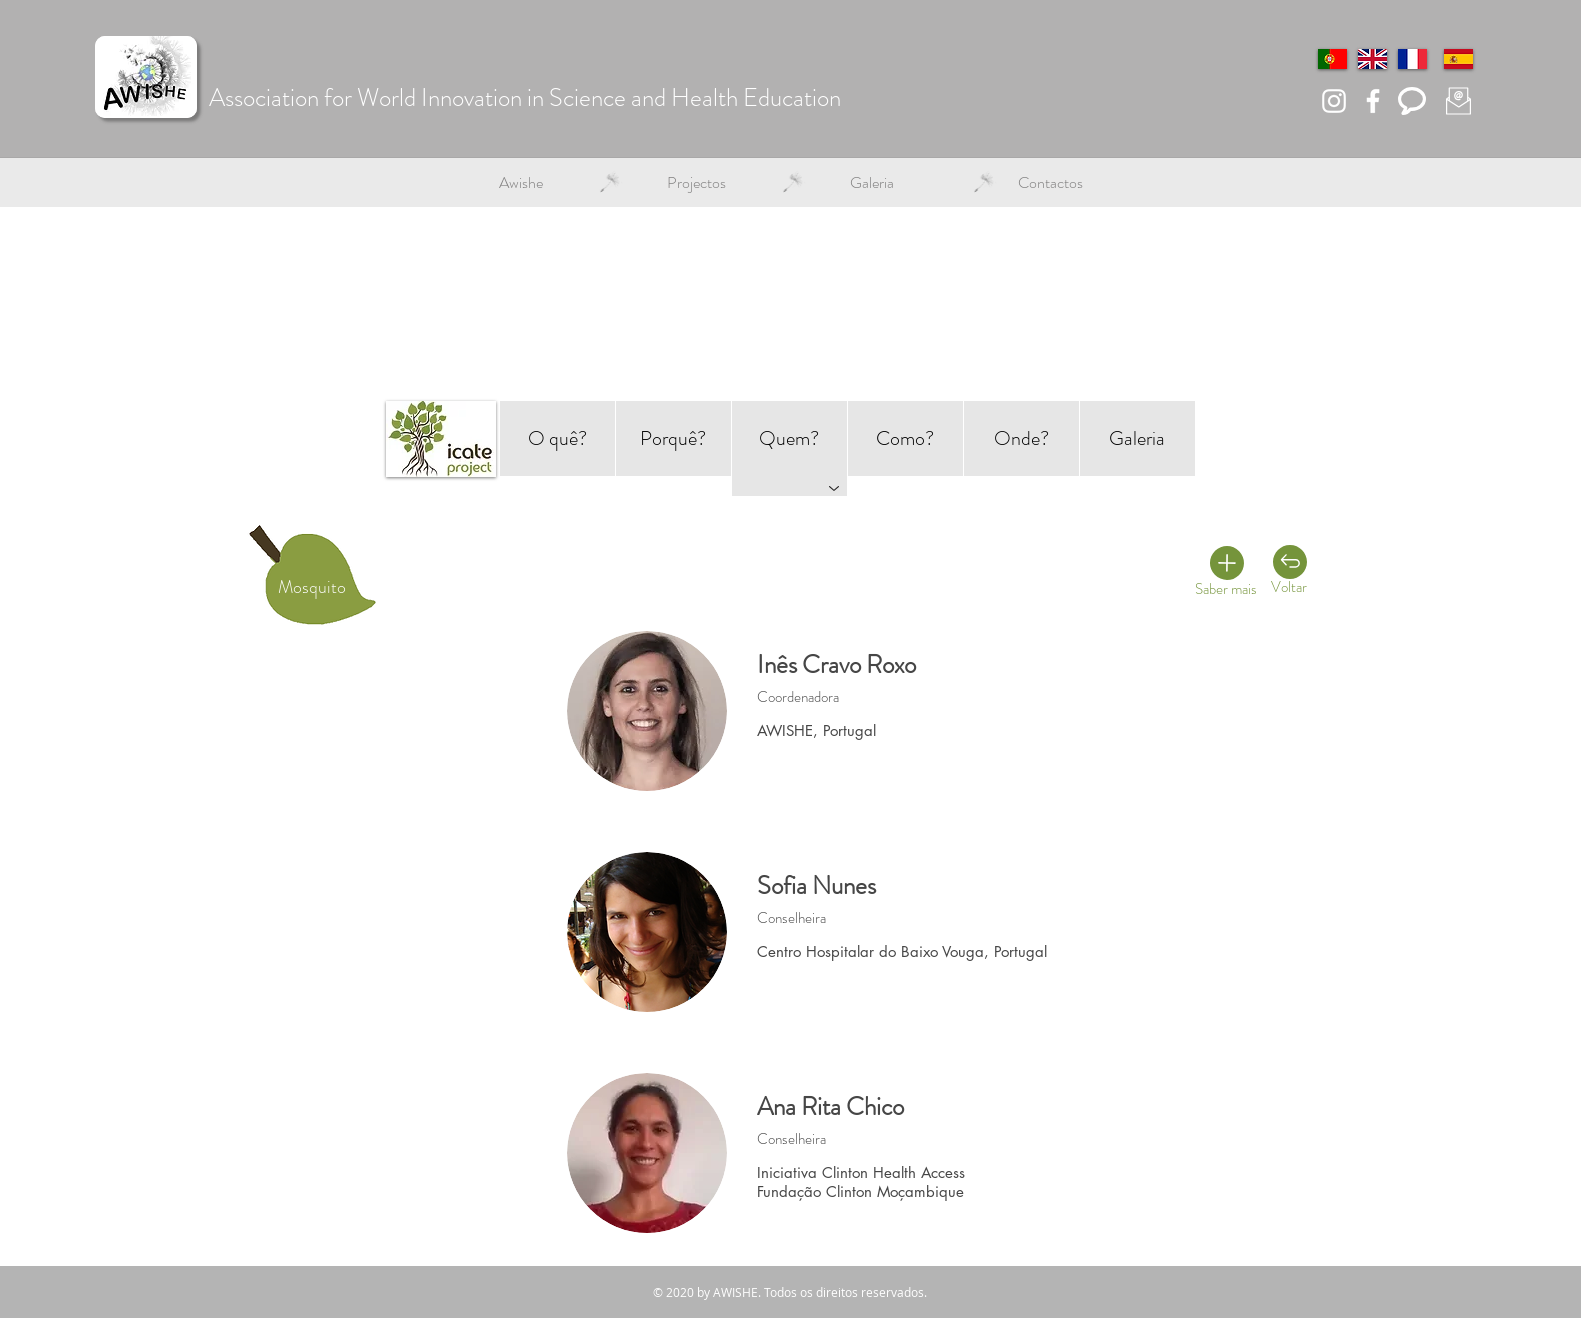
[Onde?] (1021, 438)
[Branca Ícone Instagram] (1334, 101)
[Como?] (905, 438)
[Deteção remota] (1197, 556)
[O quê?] (557, 438)
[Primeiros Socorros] (1264, 599)
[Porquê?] (673, 438)
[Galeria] (1137, 438)
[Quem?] (789, 438)
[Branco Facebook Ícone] (1373, 101)
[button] (521, 183)
